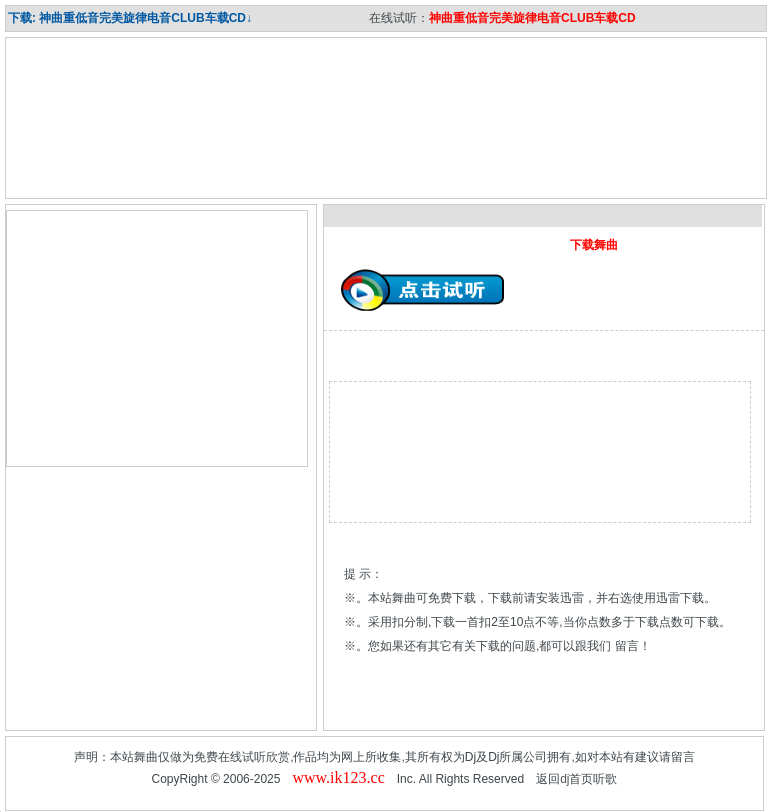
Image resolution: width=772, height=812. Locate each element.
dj (564, 779)
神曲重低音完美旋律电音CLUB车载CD (532, 18)
